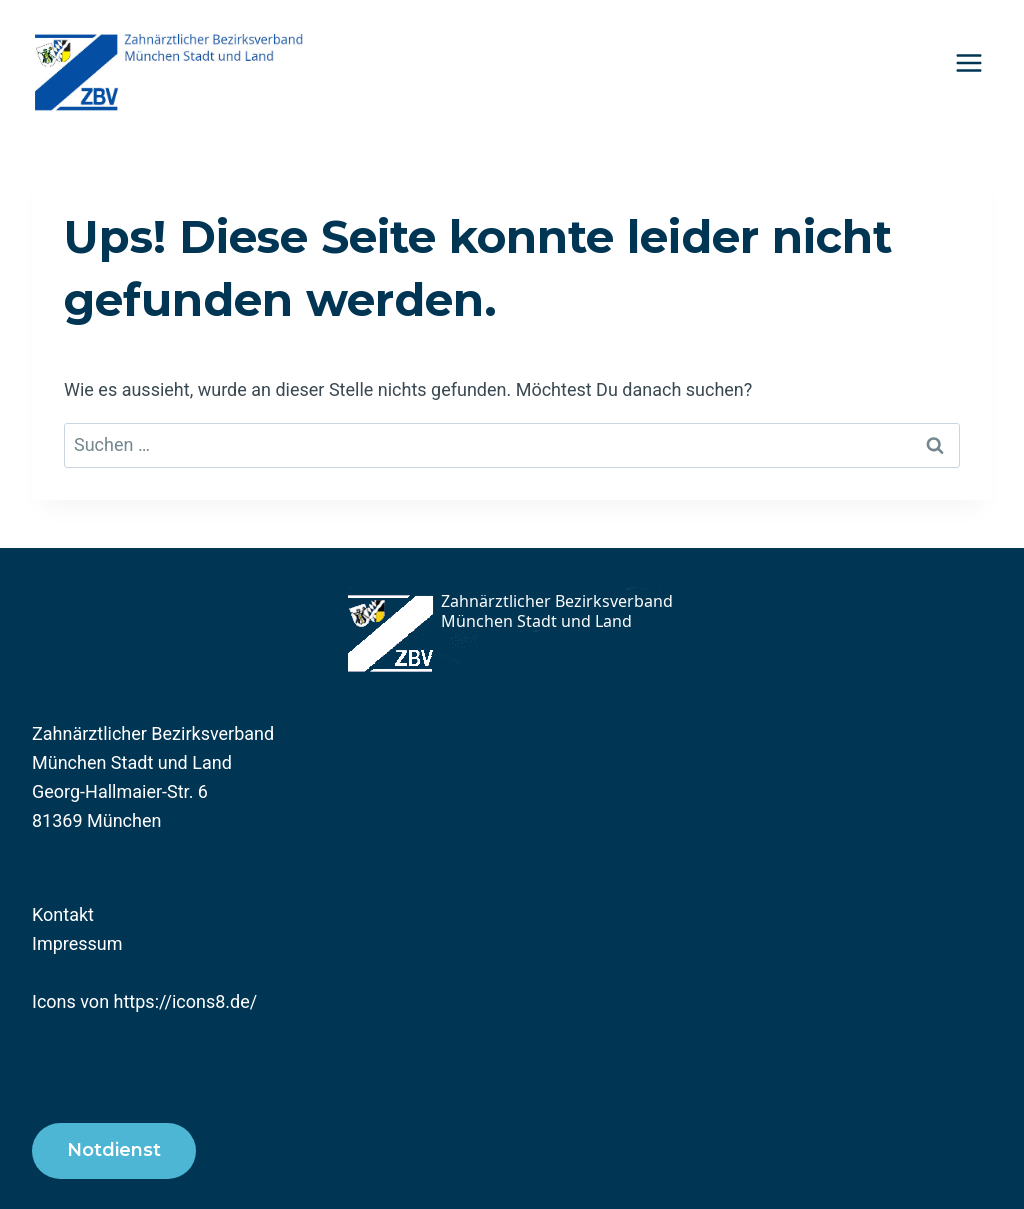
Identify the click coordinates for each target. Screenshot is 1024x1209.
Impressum (77, 943)
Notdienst (114, 1150)
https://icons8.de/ (186, 1001)
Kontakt (63, 914)
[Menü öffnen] (968, 62)
